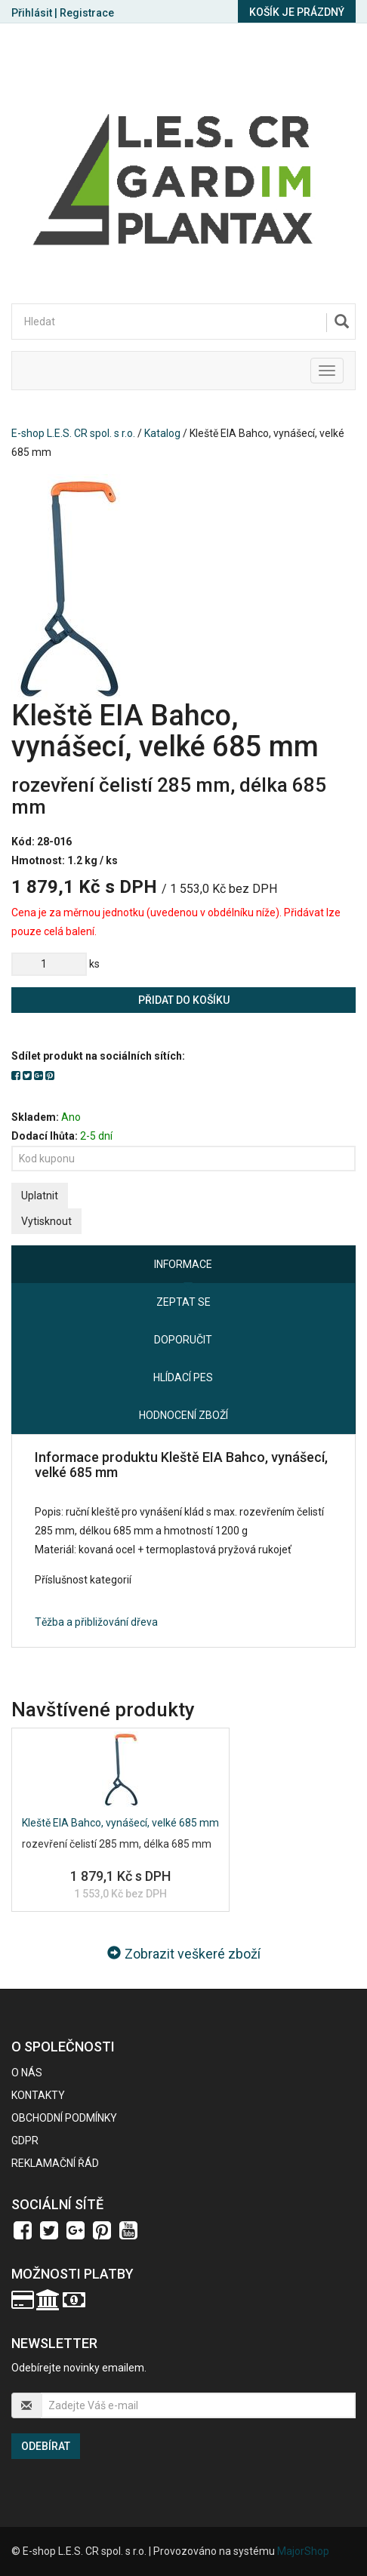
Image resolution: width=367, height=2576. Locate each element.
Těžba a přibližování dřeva (96, 1622)
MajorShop (303, 2551)
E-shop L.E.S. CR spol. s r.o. (73, 433)
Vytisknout (46, 1221)
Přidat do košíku (184, 1000)
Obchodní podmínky (64, 2118)
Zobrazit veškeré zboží (184, 1954)
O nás (26, 2073)
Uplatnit (39, 1196)
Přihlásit (31, 13)
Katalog (162, 433)
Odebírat (45, 2446)
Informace (183, 1264)
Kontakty (38, 2095)
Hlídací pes (183, 1377)
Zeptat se (183, 1302)
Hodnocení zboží (183, 1415)
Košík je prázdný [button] (296, 12)
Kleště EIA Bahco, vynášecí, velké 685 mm (120, 1823)
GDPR (25, 2140)
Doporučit (183, 1340)
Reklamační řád (55, 2163)
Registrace (87, 13)
